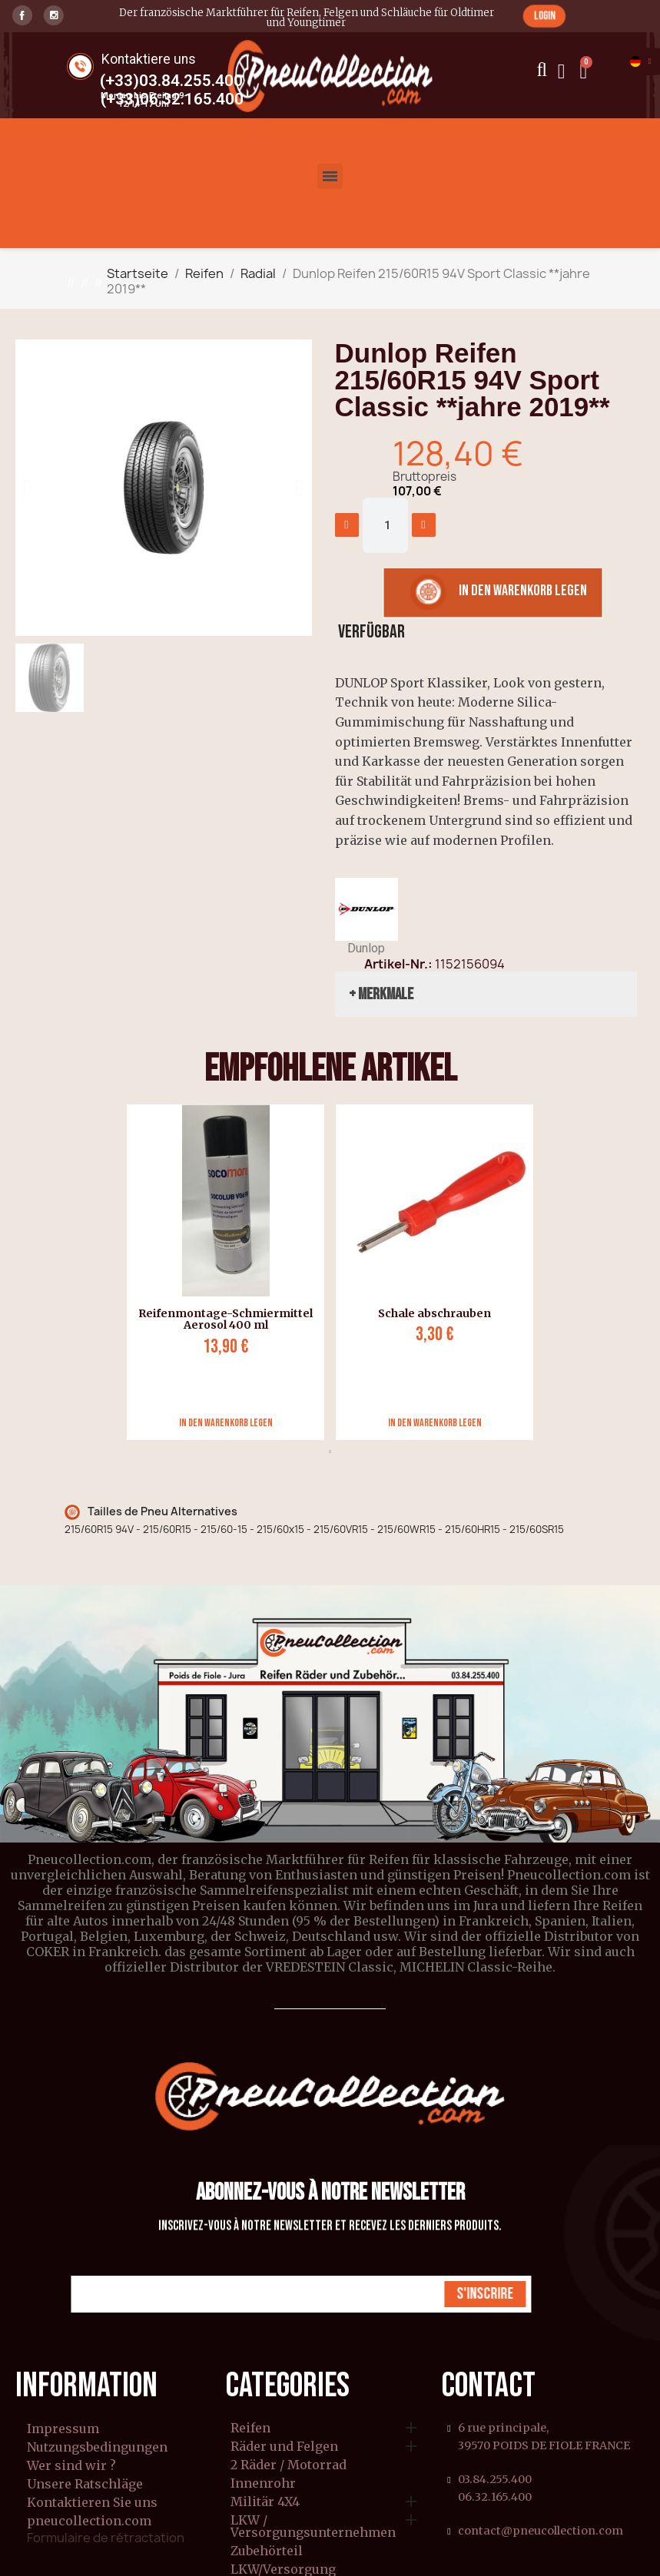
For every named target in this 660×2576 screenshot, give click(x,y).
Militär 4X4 (265, 2502)
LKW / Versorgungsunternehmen (313, 2527)
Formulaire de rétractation (105, 2537)
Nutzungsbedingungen (97, 2447)
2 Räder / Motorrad (289, 2465)
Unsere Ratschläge (85, 2484)
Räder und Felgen (284, 2447)
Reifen (250, 2428)
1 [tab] (330, 1451)
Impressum (63, 2428)
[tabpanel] (219, 1272)
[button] (543, 16)
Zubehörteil (267, 2551)
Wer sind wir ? (71, 2465)
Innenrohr (263, 2484)
